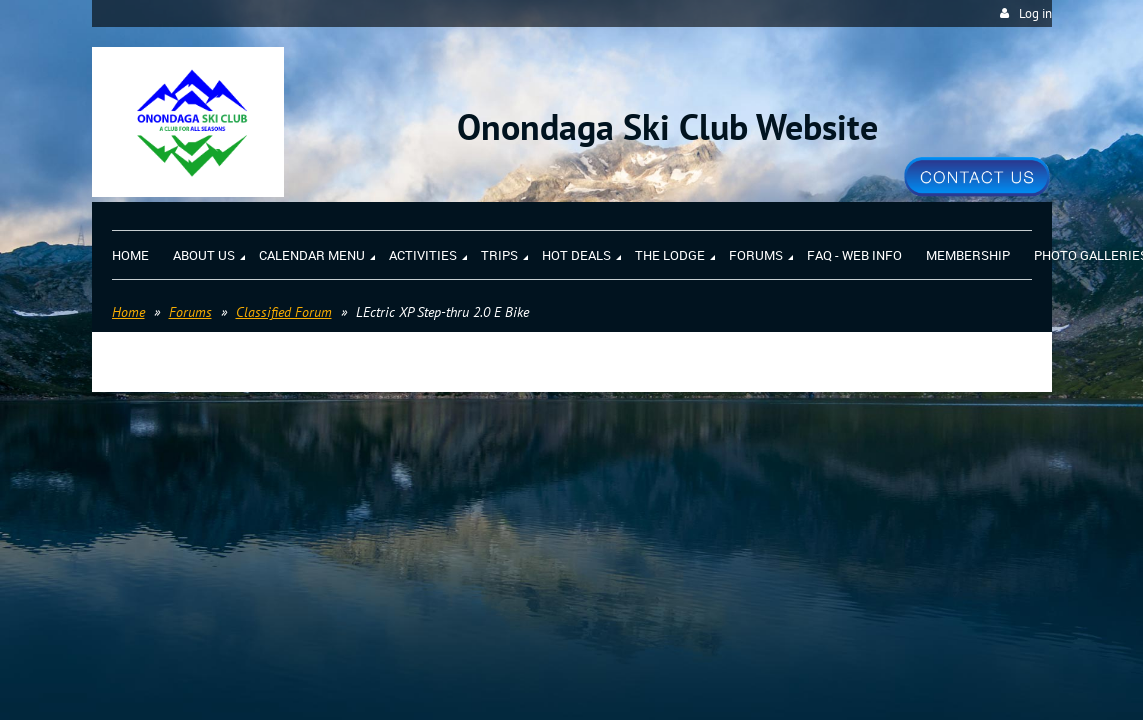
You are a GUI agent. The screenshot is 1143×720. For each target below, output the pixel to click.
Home (128, 312)
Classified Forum (284, 312)
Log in (1035, 13)
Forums (190, 312)
